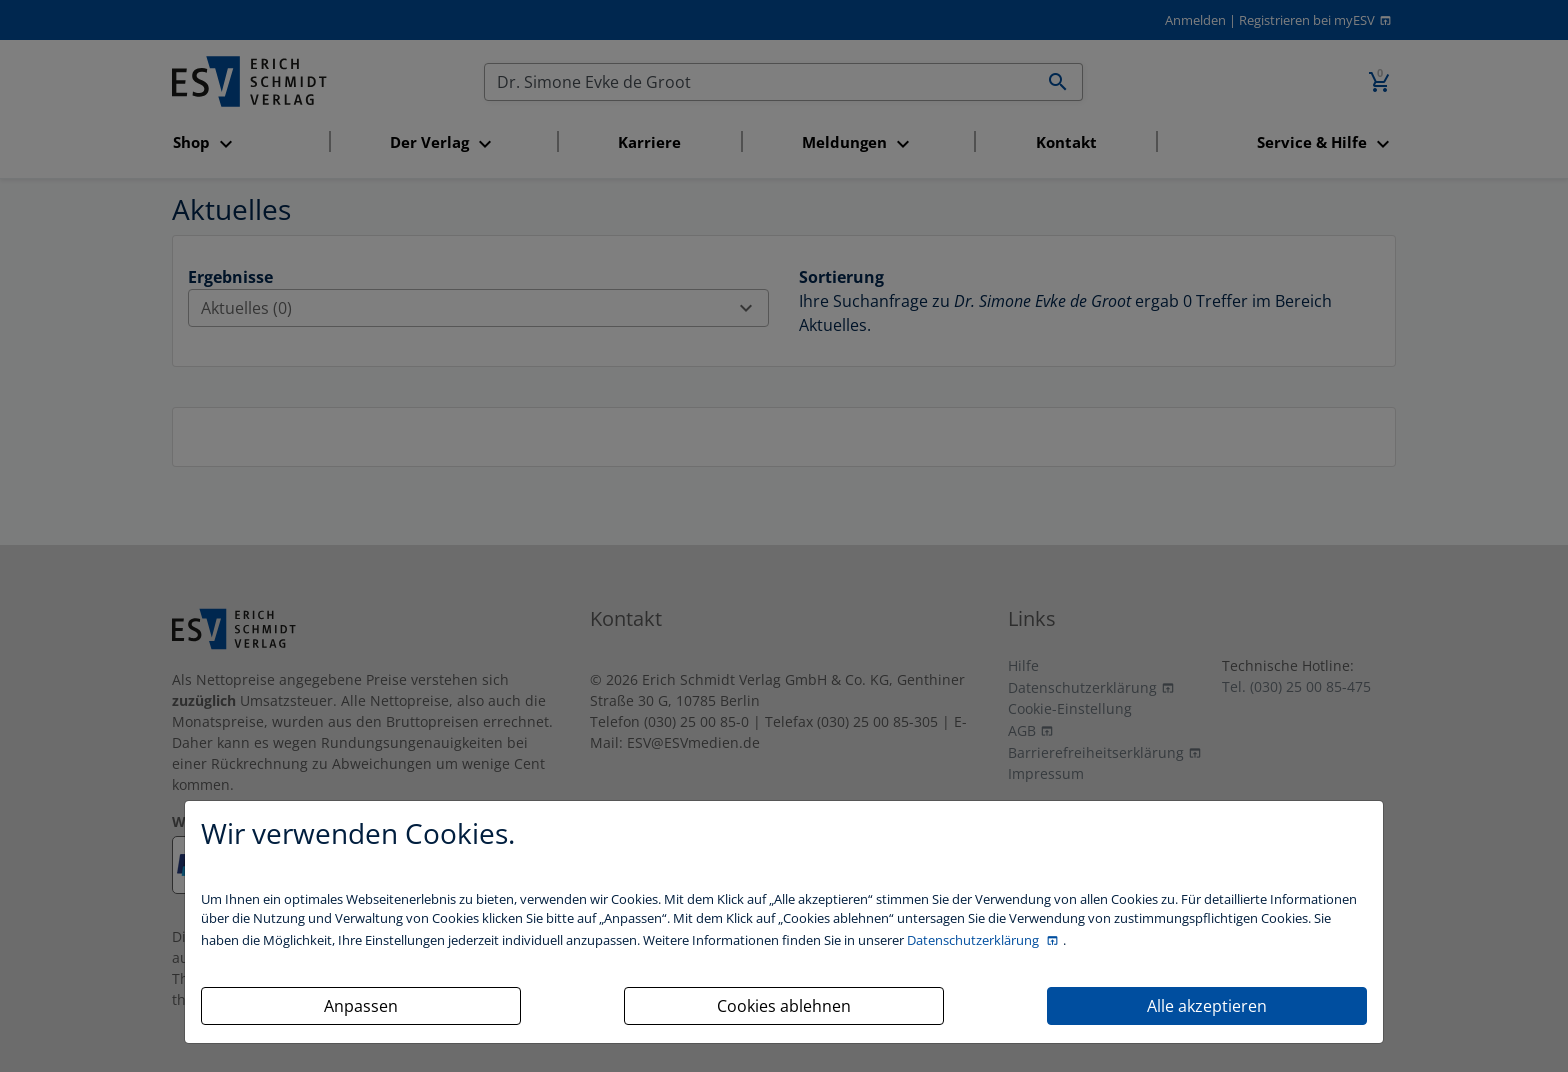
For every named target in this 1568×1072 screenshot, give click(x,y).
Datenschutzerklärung (974, 940)
